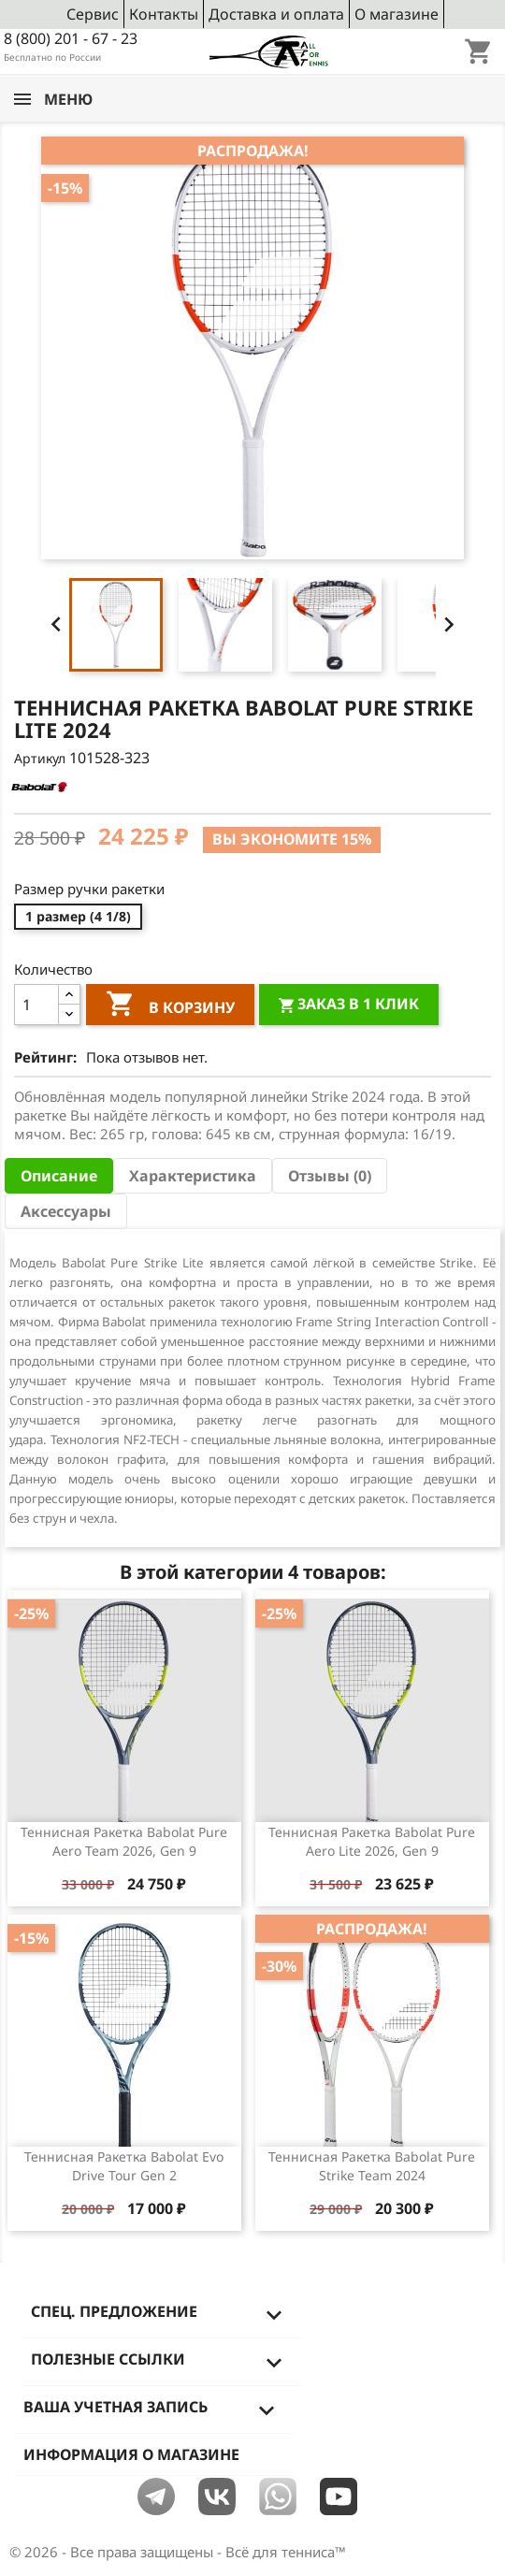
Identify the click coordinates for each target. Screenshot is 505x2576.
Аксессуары (66, 1211)
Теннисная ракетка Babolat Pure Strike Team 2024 (371, 2166)
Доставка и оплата (276, 14)
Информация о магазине (131, 2454)
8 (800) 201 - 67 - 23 (70, 38)
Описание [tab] (59, 1175)
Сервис (92, 14)
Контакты (163, 14)
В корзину (170, 1006)
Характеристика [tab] (192, 1175)
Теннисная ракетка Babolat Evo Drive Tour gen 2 (124, 2166)
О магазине (396, 14)
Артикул (39, 758)
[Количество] (36, 1004)
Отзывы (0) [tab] (329, 1175)
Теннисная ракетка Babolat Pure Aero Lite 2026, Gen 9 (371, 1841)
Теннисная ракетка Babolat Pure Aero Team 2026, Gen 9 (124, 1841)
